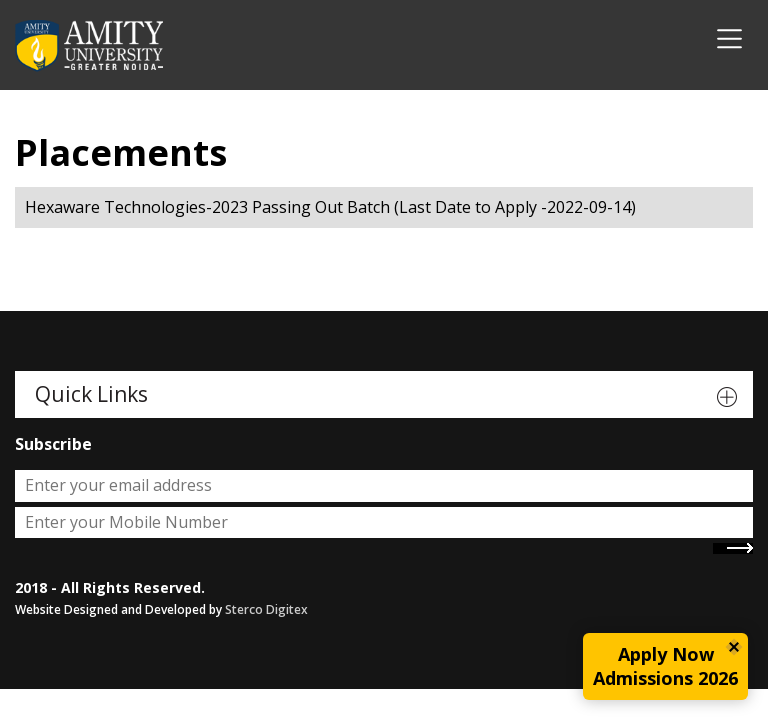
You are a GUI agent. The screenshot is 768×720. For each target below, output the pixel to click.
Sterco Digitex (266, 609)
